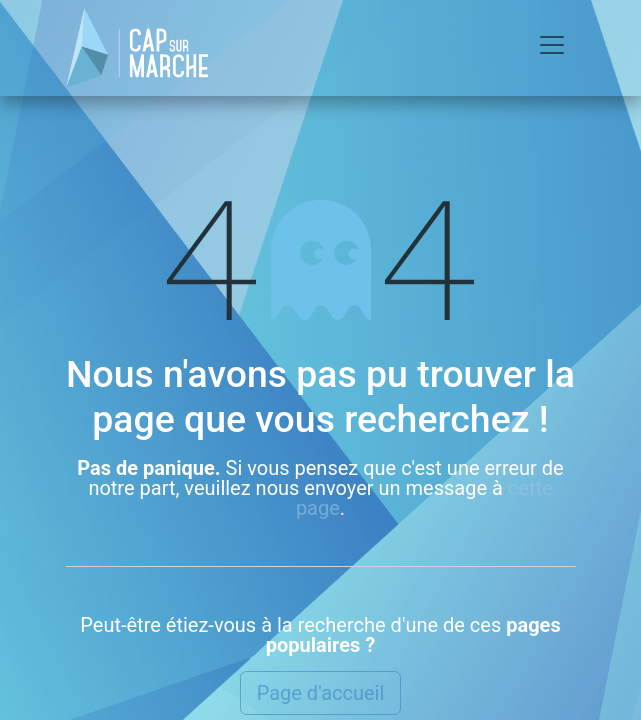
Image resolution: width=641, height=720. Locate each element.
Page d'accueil (321, 693)
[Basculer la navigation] (552, 48)
